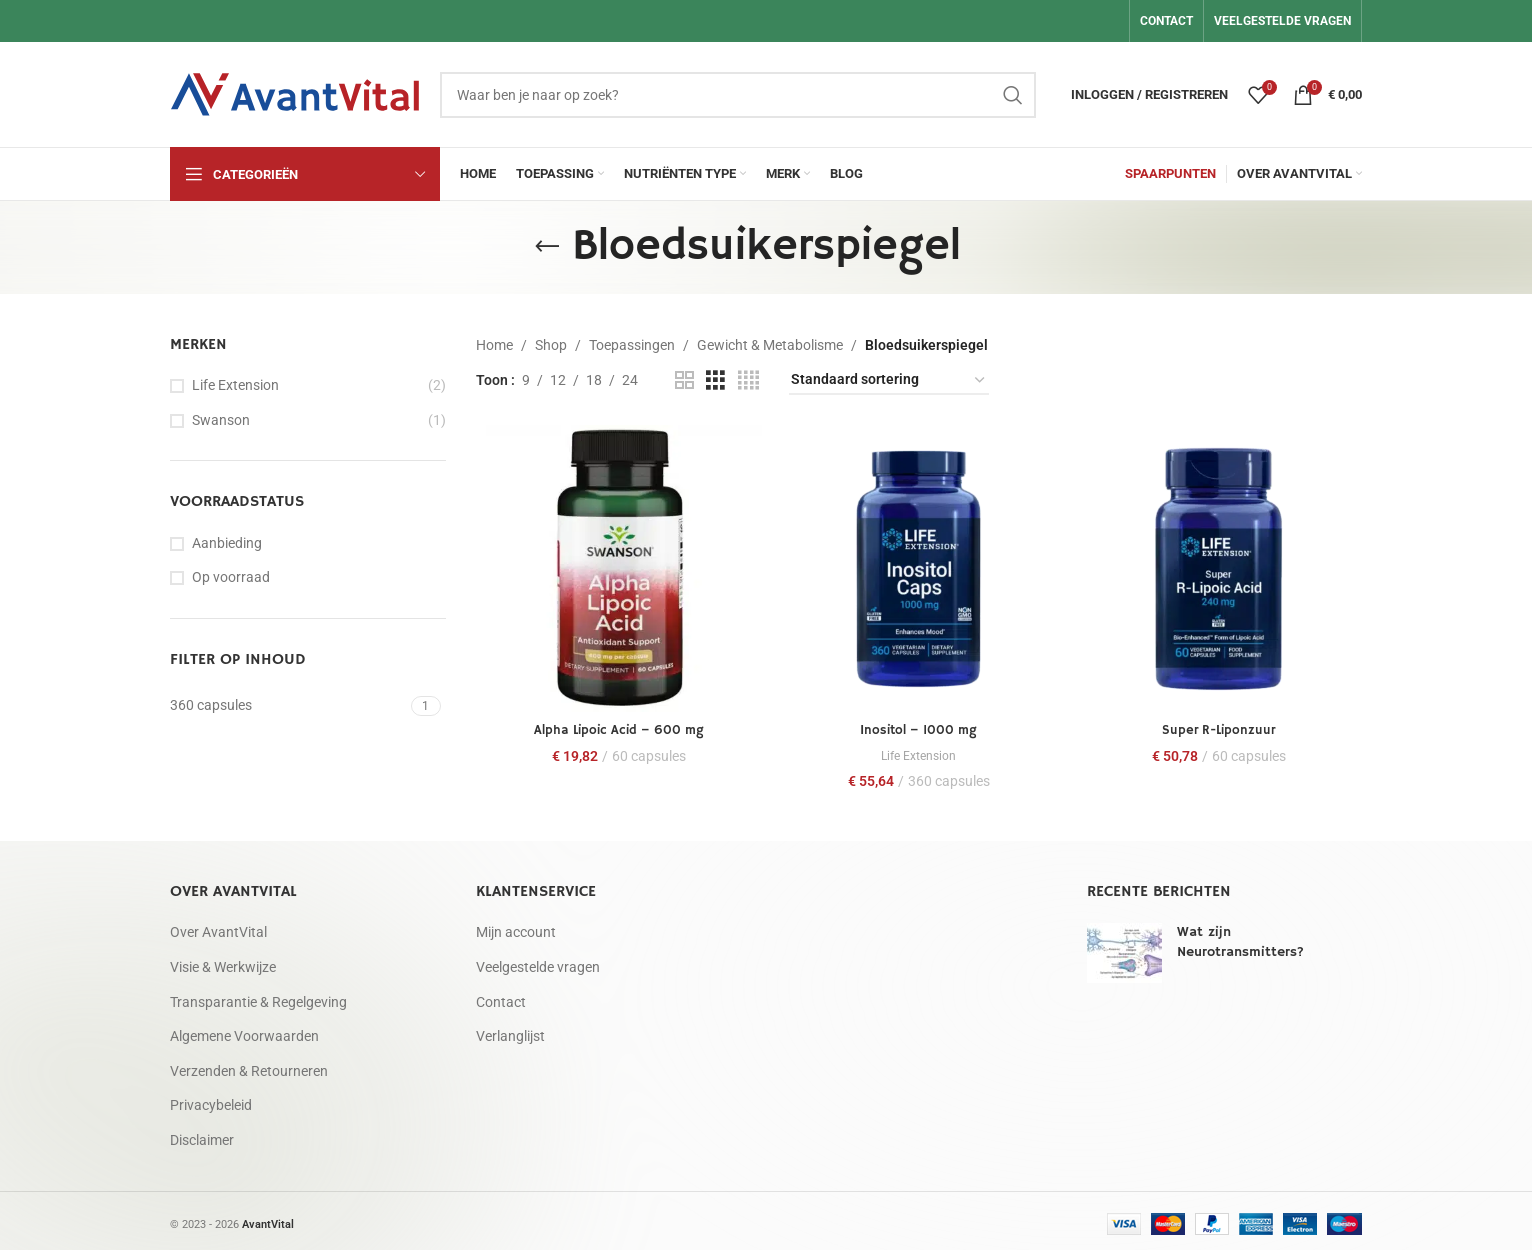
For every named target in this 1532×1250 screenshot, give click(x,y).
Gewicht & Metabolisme (770, 345)
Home (494, 345)
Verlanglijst (510, 1032)
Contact (501, 997)
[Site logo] (295, 93)
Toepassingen (632, 345)
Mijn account (516, 928)
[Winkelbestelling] (889, 380)
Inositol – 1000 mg (919, 725)
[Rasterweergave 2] (684, 380)
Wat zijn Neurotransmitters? (1240, 938)
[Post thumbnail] (1124, 949)
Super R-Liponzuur (1220, 725)
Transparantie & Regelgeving (258, 997)
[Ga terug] (547, 247)
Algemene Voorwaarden (244, 1032)
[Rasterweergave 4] (748, 380)
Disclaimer (202, 1135)
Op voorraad (231, 577)
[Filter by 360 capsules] (288, 706)
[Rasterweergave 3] (715, 380)
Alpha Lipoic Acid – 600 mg (616, 725)
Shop (551, 345)
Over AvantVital (218, 928)
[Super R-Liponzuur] (1221, 566)
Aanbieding (227, 543)
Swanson (221, 420)
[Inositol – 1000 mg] (919, 566)
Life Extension (235, 385)
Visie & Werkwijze (223, 962)
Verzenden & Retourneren (249, 1066)
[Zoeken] (738, 95)
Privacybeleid (211, 1101)
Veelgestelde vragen (538, 962)
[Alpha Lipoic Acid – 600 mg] (617, 566)
